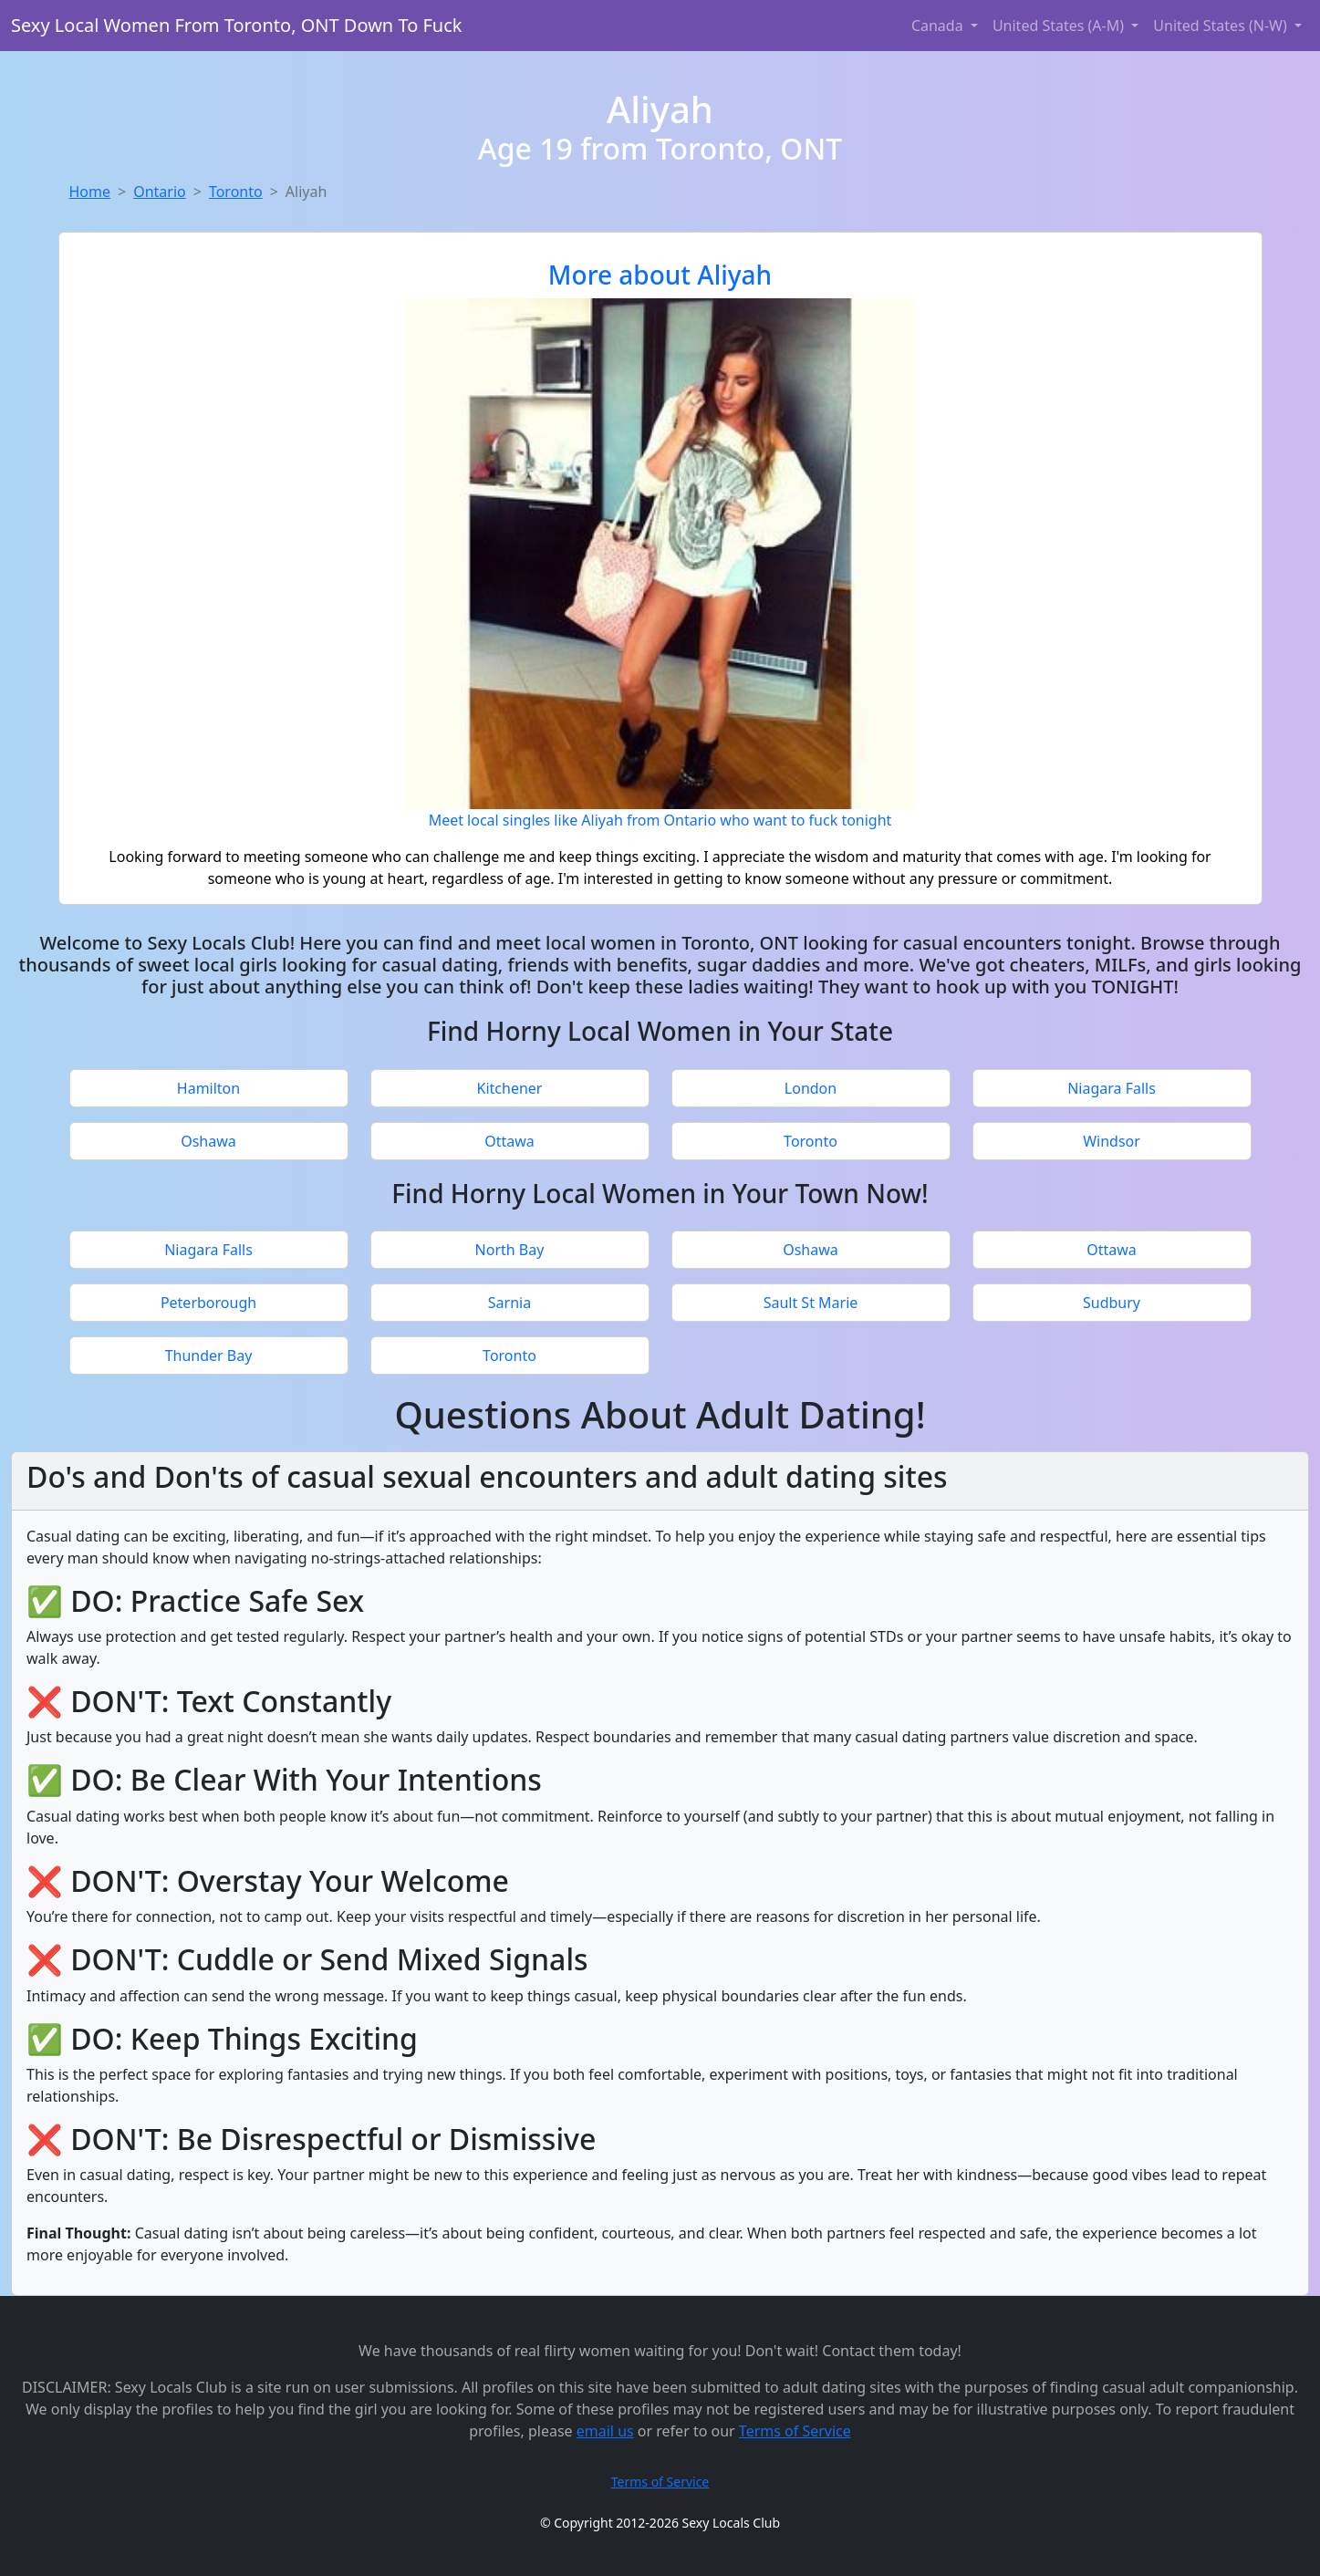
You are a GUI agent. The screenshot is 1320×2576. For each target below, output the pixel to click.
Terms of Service (795, 2431)
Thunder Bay (209, 1355)
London (811, 1088)
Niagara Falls (1111, 1088)
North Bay (510, 1250)
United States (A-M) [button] (1060, 26)
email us (605, 2431)
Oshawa (208, 1141)
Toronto (236, 192)
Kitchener (510, 1088)
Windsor (1111, 1141)
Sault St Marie (811, 1303)
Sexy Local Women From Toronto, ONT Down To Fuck (236, 25)
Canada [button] (939, 26)
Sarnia (509, 1303)
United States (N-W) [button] (1222, 26)
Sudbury (1111, 1303)
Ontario (159, 192)
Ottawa (509, 1141)
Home (90, 192)
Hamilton (208, 1088)
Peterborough (208, 1303)
